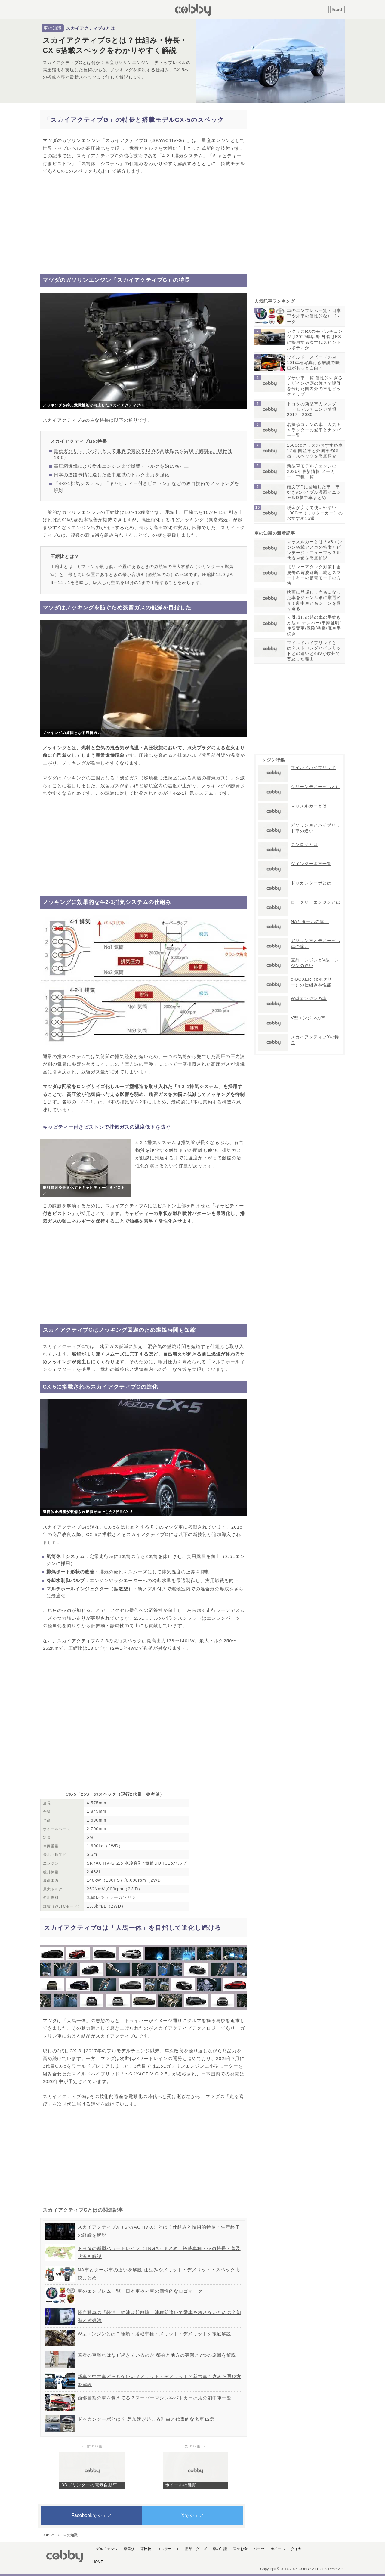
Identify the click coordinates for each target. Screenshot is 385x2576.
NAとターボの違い (310, 921)
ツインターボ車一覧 (311, 863)
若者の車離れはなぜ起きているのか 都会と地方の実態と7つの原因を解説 (157, 2355)
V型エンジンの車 (308, 1017)
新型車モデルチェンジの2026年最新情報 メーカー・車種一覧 (312, 471)
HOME (97, 2562)
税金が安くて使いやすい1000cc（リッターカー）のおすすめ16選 (315, 513)
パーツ (259, 2549)
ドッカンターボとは (311, 883)
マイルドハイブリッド (313, 767)
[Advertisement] (143, 224)
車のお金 (240, 2549)
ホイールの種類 (181, 2484)
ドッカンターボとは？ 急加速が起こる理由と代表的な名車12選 (146, 2419)
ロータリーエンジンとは (315, 902)
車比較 (145, 2549)
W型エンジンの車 (309, 998)
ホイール (277, 2549)
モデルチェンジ (105, 2549)
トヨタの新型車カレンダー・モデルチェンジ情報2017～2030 (312, 409)
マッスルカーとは (309, 806)
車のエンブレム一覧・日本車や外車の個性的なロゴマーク (140, 2291)
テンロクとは (304, 844)
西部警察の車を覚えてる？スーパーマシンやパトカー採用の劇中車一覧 (155, 2397)
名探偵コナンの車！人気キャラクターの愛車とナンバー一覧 (314, 430)
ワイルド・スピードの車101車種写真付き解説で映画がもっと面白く (313, 362)
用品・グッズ (196, 2549)
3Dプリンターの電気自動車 (89, 2484)
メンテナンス (168, 2549)
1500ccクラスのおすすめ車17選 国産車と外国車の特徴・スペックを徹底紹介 (315, 450)
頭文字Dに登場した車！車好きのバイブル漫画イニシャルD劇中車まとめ (314, 492)
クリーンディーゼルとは (315, 786)
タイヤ (296, 2549)
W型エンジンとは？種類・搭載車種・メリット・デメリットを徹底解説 (154, 2333)
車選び (129, 2549)
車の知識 (53, 28)
